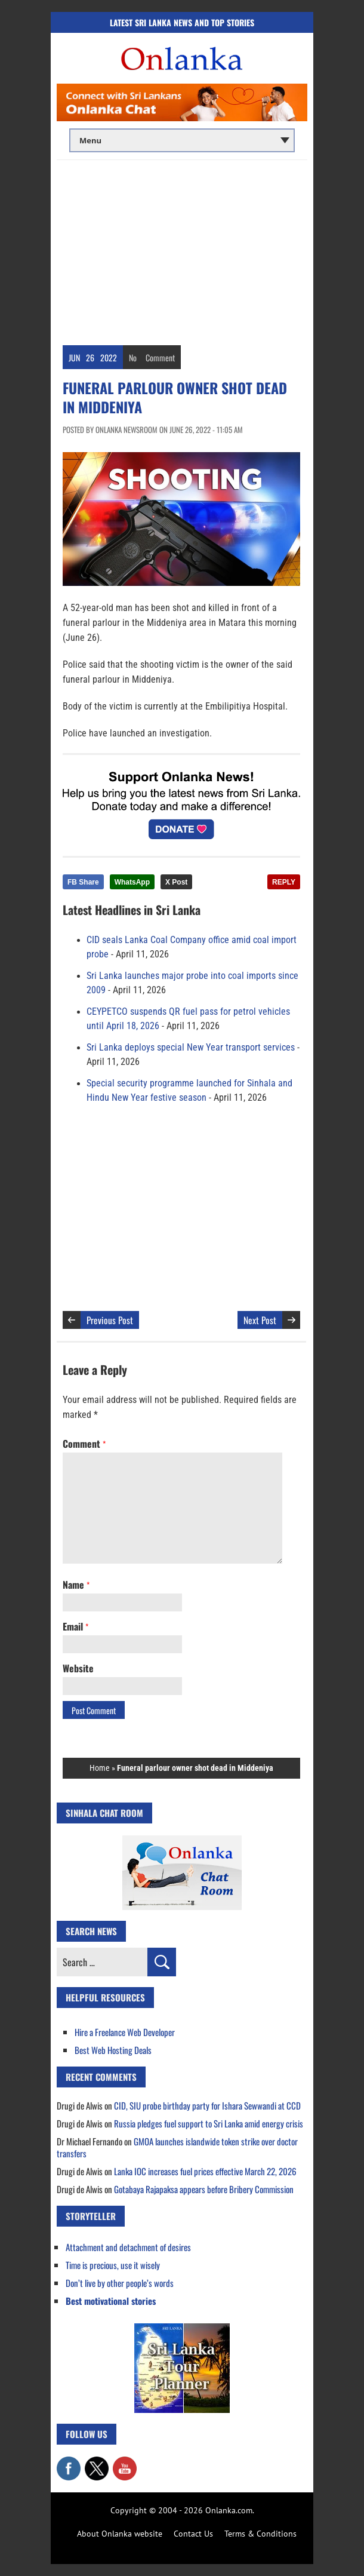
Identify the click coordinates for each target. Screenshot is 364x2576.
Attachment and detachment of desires (128, 2246)
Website (78, 1668)
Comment (160, 357)
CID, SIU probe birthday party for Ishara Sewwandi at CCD (207, 2105)
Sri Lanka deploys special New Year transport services (191, 1047)
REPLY (283, 882)
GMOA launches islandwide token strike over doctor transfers (177, 2147)
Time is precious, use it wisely (113, 2264)
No (133, 357)
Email (75, 1626)
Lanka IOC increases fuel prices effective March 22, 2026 (205, 2171)
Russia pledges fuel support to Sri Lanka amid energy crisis (208, 2123)
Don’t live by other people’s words (120, 2282)
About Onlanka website (119, 2533)
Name (76, 1584)
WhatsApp (132, 882)
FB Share (83, 882)
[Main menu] (182, 140)
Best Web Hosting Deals (113, 2049)
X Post (176, 882)
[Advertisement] (182, 249)
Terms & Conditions (260, 2533)
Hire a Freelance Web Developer (125, 2031)
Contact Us (193, 2533)
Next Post (259, 1320)
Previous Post (110, 1320)
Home (100, 1768)
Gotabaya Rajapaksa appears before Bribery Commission (204, 2189)
